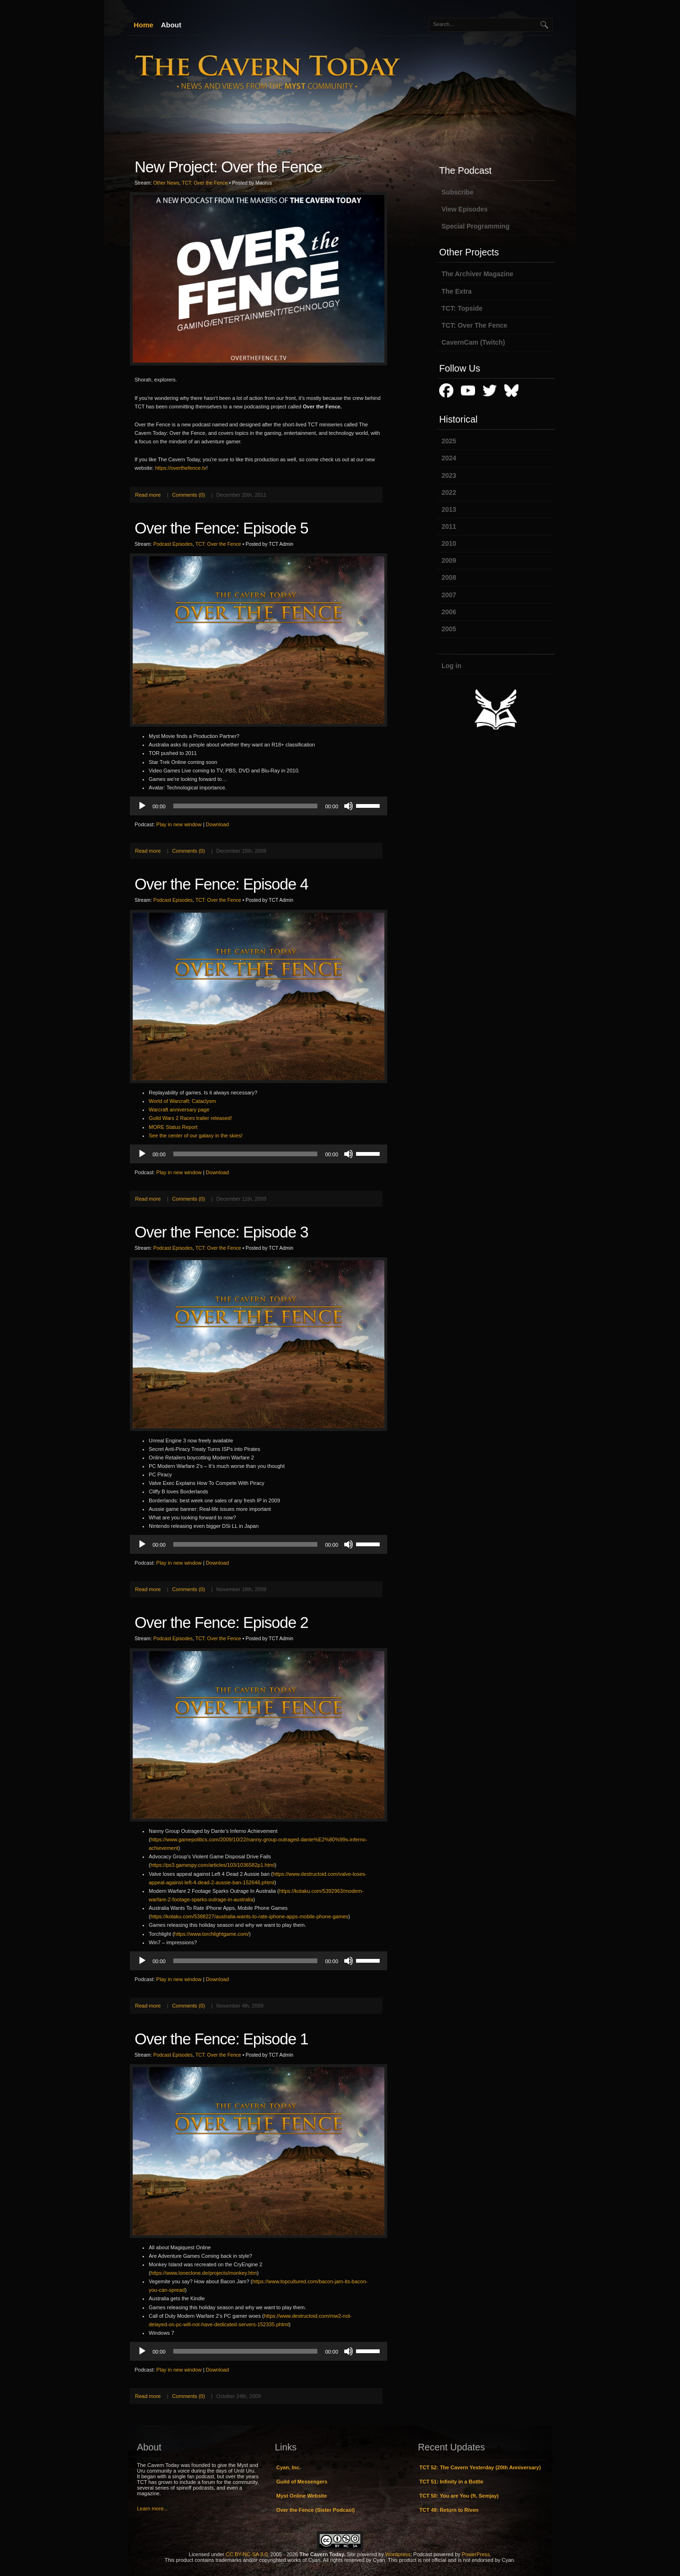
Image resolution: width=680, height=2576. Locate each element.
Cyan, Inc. (288, 2467)
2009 (449, 560)
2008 (449, 577)
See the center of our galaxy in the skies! (196, 1135)
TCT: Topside (462, 308)
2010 (449, 543)
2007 (449, 595)
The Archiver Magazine (477, 274)
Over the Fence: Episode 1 (221, 2039)
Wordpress (397, 2554)
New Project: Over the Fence (228, 167)
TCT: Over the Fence (205, 183)
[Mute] (348, 806)
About (171, 25)
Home (143, 25)
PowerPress (476, 2554)
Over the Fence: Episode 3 (221, 1232)
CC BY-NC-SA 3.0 (246, 2554)
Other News (166, 183)
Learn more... (152, 2508)
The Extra (457, 291)
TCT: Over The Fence (474, 325)
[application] (258, 806)
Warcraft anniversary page (179, 1109)
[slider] (245, 806)
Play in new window (179, 824)
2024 (449, 458)
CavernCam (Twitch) (473, 342)
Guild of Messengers (301, 2481)
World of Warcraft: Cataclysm (182, 1101)
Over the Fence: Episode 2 (221, 1622)
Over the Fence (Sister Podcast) (315, 2510)
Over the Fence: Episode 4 (221, 884)
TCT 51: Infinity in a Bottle (451, 2481)
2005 (449, 629)
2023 (449, 475)
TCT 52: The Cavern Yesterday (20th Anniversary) (480, 2467)
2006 (449, 612)
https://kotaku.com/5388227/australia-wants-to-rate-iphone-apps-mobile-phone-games (249, 1916)
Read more (148, 495)
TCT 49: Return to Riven (448, 2510)
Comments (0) (188, 495)
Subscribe (458, 192)
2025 (449, 441)
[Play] (142, 806)
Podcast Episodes (173, 544)
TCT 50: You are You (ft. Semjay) (459, 2496)
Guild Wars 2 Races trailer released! (190, 1118)
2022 (449, 492)
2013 (449, 509)
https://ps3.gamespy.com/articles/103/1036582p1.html (213, 1865)
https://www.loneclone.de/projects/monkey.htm (204, 2273)
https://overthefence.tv (180, 468)
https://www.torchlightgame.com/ (211, 1934)
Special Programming (476, 226)
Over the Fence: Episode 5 (221, 528)
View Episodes (465, 209)
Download (217, 824)
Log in (451, 665)
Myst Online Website (301, 2496)
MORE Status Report (173, 1127)
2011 (449, 526)
